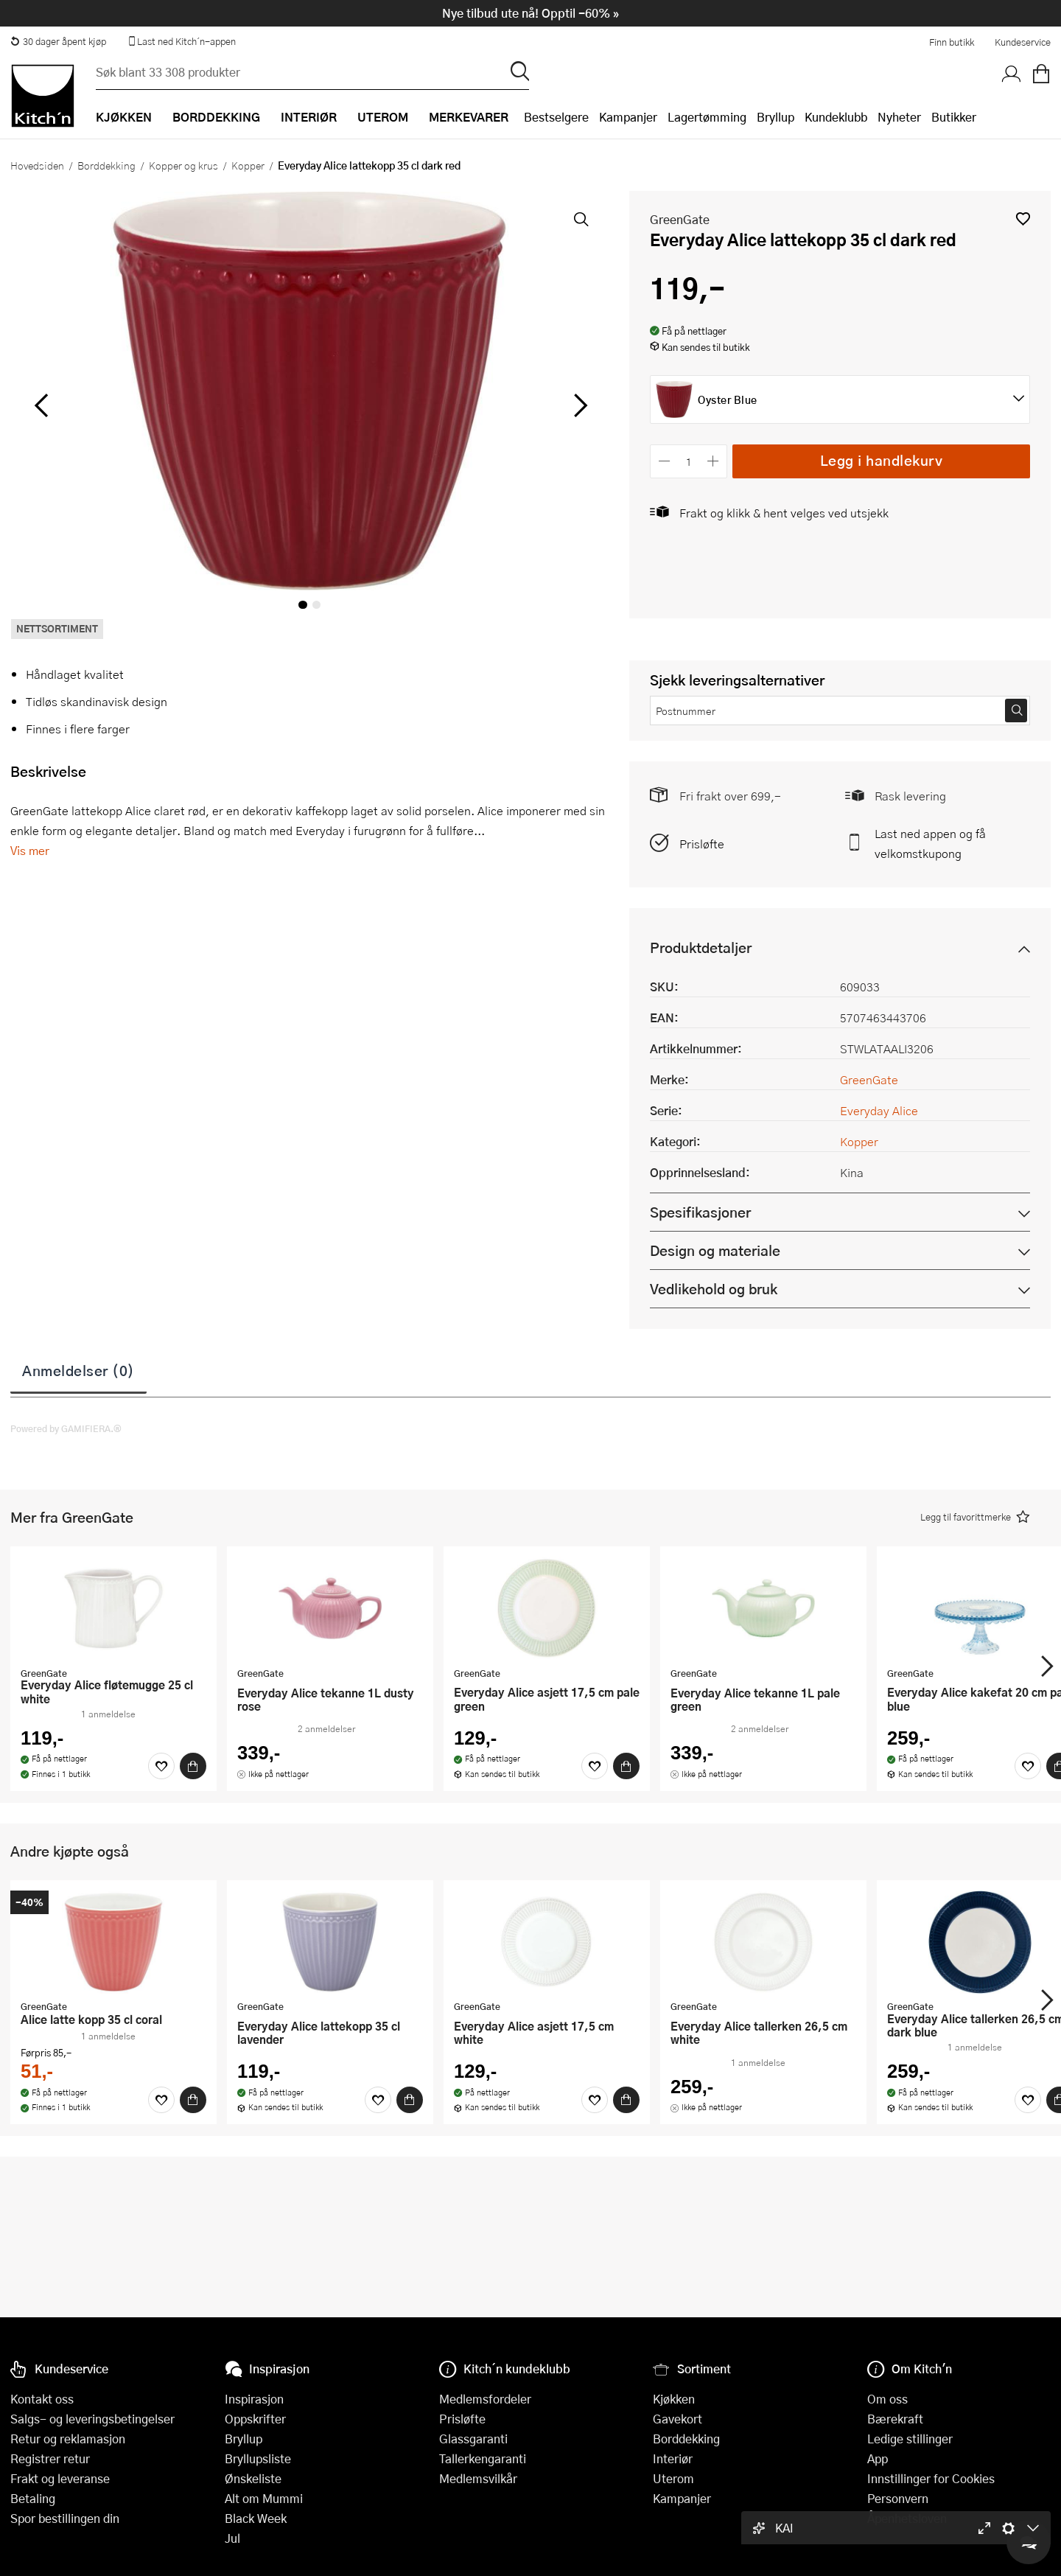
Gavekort (677, 2418)
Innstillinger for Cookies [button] (931, 2478)
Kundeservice (1023, 42)
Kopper (248, 165)
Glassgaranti (473, 2438)
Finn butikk (951, 42)
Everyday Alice (879, 1110)
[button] (1023, 219)
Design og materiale (715, 1250)
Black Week (256, 2518)
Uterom (673, 2478)
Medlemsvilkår (478, 2478)
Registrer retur (50, 2458)
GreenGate (680, 219)
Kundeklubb (836, 116)
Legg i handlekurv (881, 460)
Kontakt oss (42, 2398)
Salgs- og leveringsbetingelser (92, 2418)
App (877, 2458)
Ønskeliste (253, 2478)
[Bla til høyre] (578, 405)
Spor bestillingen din (64, 2518)
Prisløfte (701, 843)
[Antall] (689, 461)
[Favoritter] (161, 1766)
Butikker (953, 116)
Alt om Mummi (264, 2498)
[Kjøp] (193, 1766)
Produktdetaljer (701, 947)
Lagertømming (707, 116)
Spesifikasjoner (700, 1212)
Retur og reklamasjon (67, 2438)
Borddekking (106, 165)
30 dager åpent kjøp (58, 41)
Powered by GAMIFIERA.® (66, 1428)
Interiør (673, 2458)
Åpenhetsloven (907, 2518)
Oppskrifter (255, 2418)
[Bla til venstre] (40, 405)
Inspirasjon (254, 2398)
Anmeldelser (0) (78, 1370)
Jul (232, 2538)
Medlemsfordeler (485, 2398)
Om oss (887, 2398)
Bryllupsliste (258, 2458)
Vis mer (29, 850)
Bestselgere (556, 116)
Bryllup (775, 116)
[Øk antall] (713, 461)
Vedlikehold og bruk (713, 1288)
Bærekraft (895, 2418)
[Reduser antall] (664, 461)
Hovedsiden (37, 165)
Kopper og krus (183, 165)
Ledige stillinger (910, 2438)
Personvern (897, 2498)
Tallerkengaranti (482, 2458)
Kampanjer (628, 116)
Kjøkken (674, 2398)
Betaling (32, 2498)
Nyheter (899, 116)
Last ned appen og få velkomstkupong (930, 843)
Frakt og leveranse (60, 2478)
